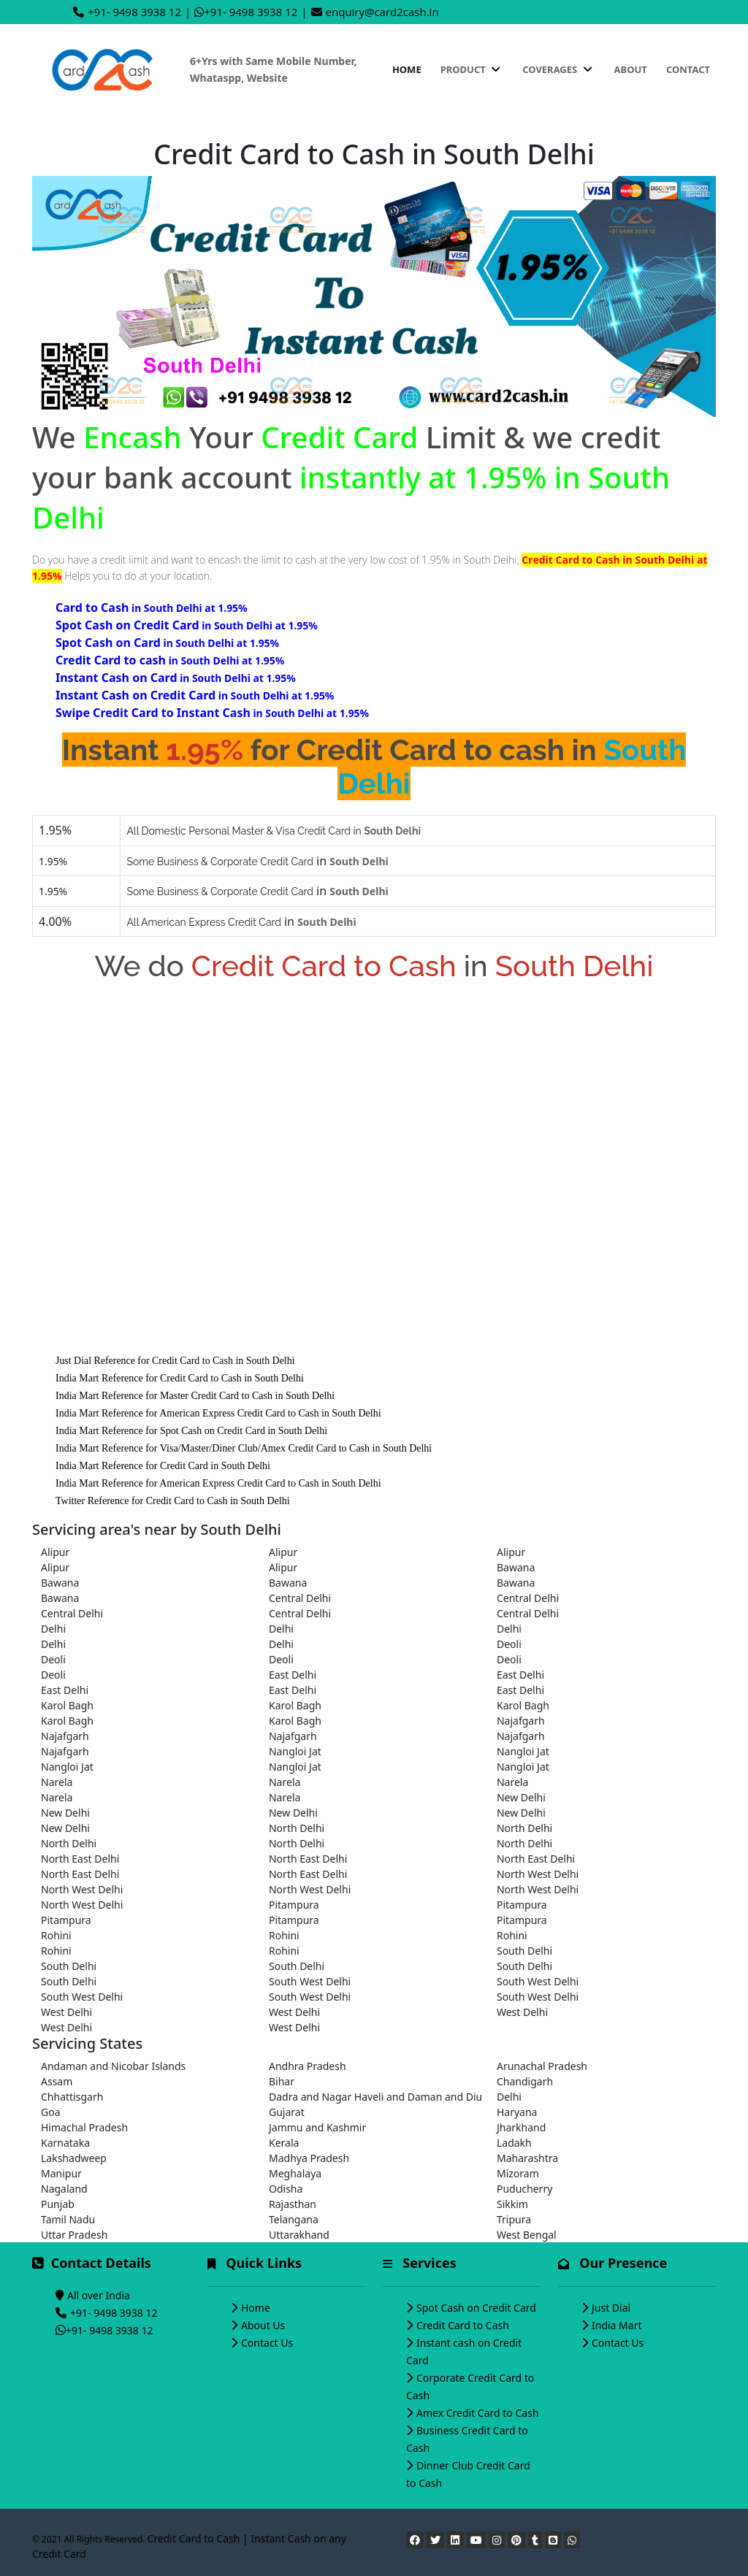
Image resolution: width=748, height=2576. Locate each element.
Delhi (53, 1629)
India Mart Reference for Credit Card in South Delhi (163, 1465)
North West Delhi (538, 1874)
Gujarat (287, 2112)
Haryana (517, 2112)
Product (471, 69)
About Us (263, 2325)
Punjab (58, 2204)
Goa (51, 2112)
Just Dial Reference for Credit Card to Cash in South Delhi (175, 1360)
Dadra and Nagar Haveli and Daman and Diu (374, 2097)
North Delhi (296, 1828)
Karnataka (65, 2143)
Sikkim (512, 2204)
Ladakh (514, 2143)
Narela (56, 1782)
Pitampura (294, 1905)
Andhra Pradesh (307, 2066)
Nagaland (64, 2189)
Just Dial (611, 2308)
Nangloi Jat (295, 1751)
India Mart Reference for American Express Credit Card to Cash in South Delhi (218, 1413)
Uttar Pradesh (74, 2235)
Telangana (293, 2219)
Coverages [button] (558, 69)
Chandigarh (525, 2081)
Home (406, 69)
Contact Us (267, 2343)
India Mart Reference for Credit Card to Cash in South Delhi (180, 1378)
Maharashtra (527, 2158)
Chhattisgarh (72, 2097)
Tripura (514, 2219)
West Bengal (527, 2235)
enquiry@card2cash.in (382, 11)
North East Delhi (80, 1859)
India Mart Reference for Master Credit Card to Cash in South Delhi (195, 1395)
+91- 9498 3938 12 (134, 11)
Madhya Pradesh (309, 2158)
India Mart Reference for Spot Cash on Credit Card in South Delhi (191, 1430)
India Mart (617, 2325)
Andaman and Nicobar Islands (113, 2066)
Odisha (285, 2189)
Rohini (56, 1935)
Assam (56, 2081)
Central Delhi (300, 1598)
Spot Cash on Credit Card (476, 2308)
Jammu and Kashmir (317, 2127)
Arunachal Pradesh (542, 2066)
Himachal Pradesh (84, 2127)
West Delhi (66, 2012)
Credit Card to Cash (462, 2325)
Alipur (55, 1552)
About (630, 69)
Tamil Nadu (68, 2219)
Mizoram (518, 2173)
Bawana (516, 1567)
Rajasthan (292, 2204)
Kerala (284, 2143)
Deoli (509, 1644)
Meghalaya (295, 2173)
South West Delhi (310, 1981)
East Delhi (292, 1675)
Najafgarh (521, 1721)
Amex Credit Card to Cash (477, 2413)
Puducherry (524, 2189)
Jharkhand (521, 2127)
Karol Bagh (67, 1705)
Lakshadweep (74, 2158)
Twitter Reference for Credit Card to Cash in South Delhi (173, 1500)
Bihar (281, 2081)
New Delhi (521, 1797)
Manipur (61, 2173)
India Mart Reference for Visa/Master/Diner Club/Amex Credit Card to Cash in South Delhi (244, 1448)
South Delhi (524, 1951)
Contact (688, 69)
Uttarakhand (299, 2235)
